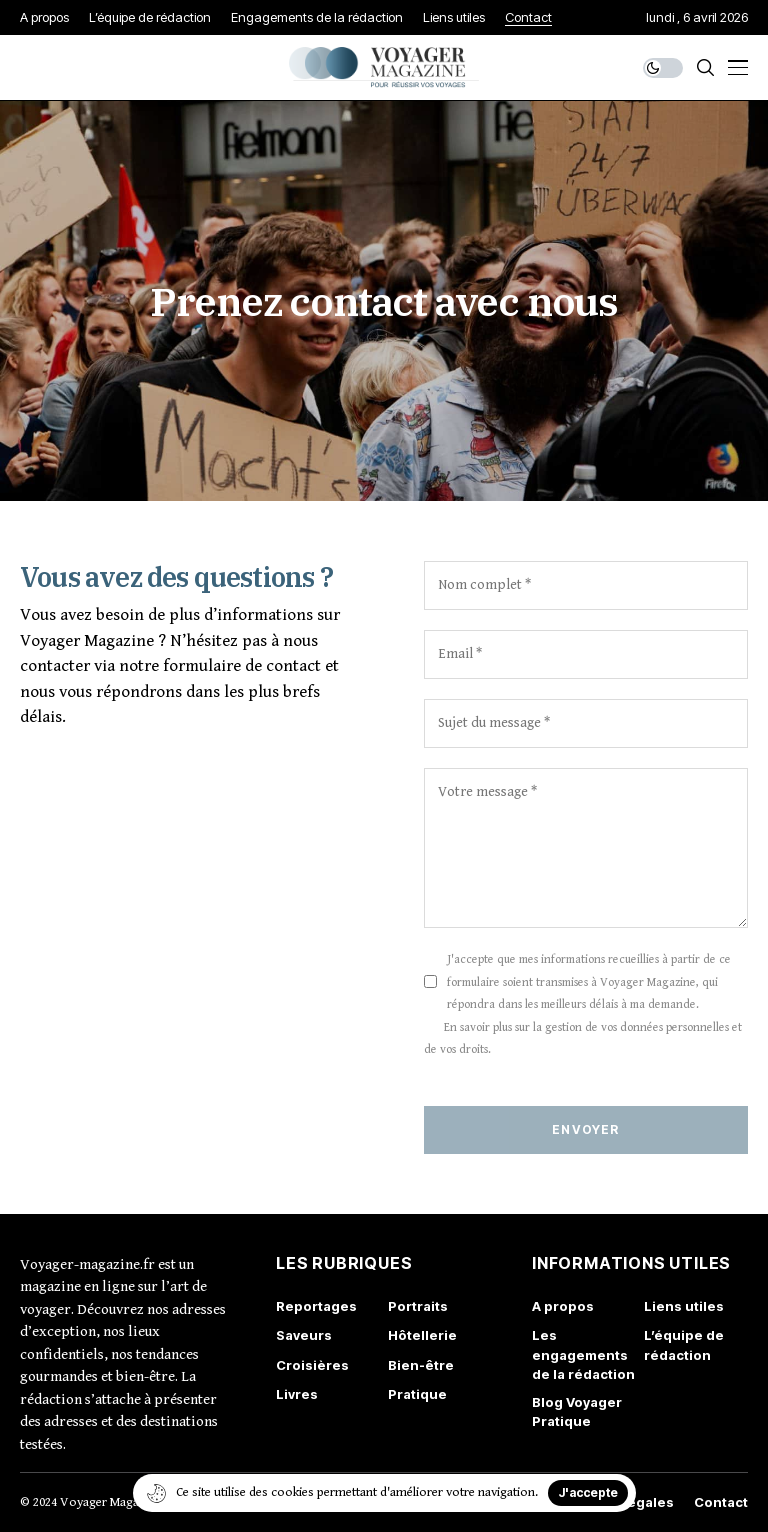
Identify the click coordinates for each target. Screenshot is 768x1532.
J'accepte (588, 1492)
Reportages (316, 1306)
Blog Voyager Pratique (577, 1412)
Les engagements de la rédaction (583, 1354)
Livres (297, 1394)
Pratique (417, 1394)
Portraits (418, 1306)
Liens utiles (684, 1306)
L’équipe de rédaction (684, 1345)
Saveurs (304, 1335)
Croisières (312, 1365)
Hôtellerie (422, 1335)
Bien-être (421, 1365)
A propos (563, 1306)
